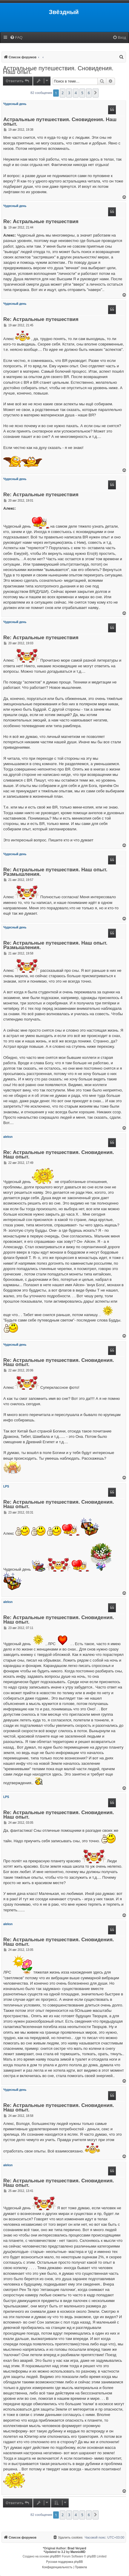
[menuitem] (16, 38)
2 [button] (63, 92)
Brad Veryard (76, 2548)
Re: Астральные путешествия (41, 222)
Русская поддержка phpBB (64, 2561)
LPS (6, 1486)
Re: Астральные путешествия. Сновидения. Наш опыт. (58, 1154)
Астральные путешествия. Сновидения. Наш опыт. (58, 70)
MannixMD (77, 2552)
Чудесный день (14, 104)
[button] (96, 93)
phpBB (54, 2556)
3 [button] (69, 92)
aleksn (8, 1136)
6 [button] (89, 92)
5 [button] (82, 92)
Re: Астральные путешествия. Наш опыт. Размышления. (55, 872)
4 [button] (76, 92)
